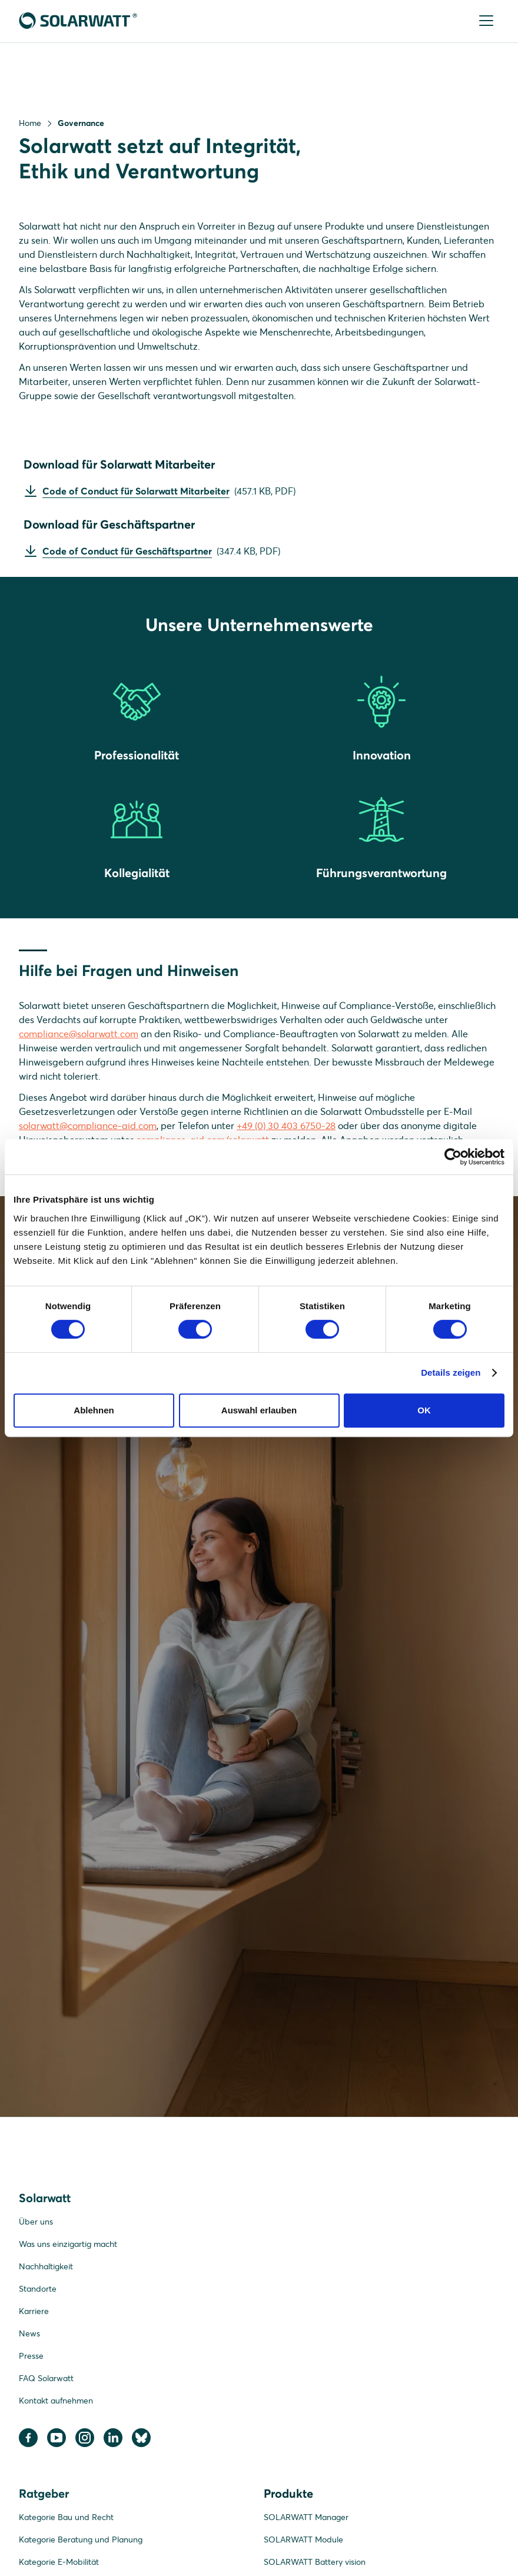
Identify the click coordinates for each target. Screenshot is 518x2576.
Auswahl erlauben (259, 1410)
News (29, 2336)
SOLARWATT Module (303, 2542)
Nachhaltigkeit (46, 2268)
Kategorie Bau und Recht (66, 2519)
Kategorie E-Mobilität (59, 2564)
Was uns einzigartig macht (68, 2246)
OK (424, 1410)
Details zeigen (450, 1372)
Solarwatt (45, 2200)
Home (30, 123)
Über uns (36, 2224)
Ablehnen (94, 1410)
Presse (31, 2358)
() (168, 492)
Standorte (38, 2291)
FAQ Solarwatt (46, 2380)
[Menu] (486, 21)
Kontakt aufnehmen (56, 2403)
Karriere (34, 2313)
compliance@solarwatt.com (78, 1036)
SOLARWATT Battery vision (315, 2564)
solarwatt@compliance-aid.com (88, 1128)
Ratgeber (44, 2495)
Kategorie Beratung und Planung (80, 2542)
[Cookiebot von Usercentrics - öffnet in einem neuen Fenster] (452, 1157)
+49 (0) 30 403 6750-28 (286, 1128)
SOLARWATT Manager (306, 2519)
